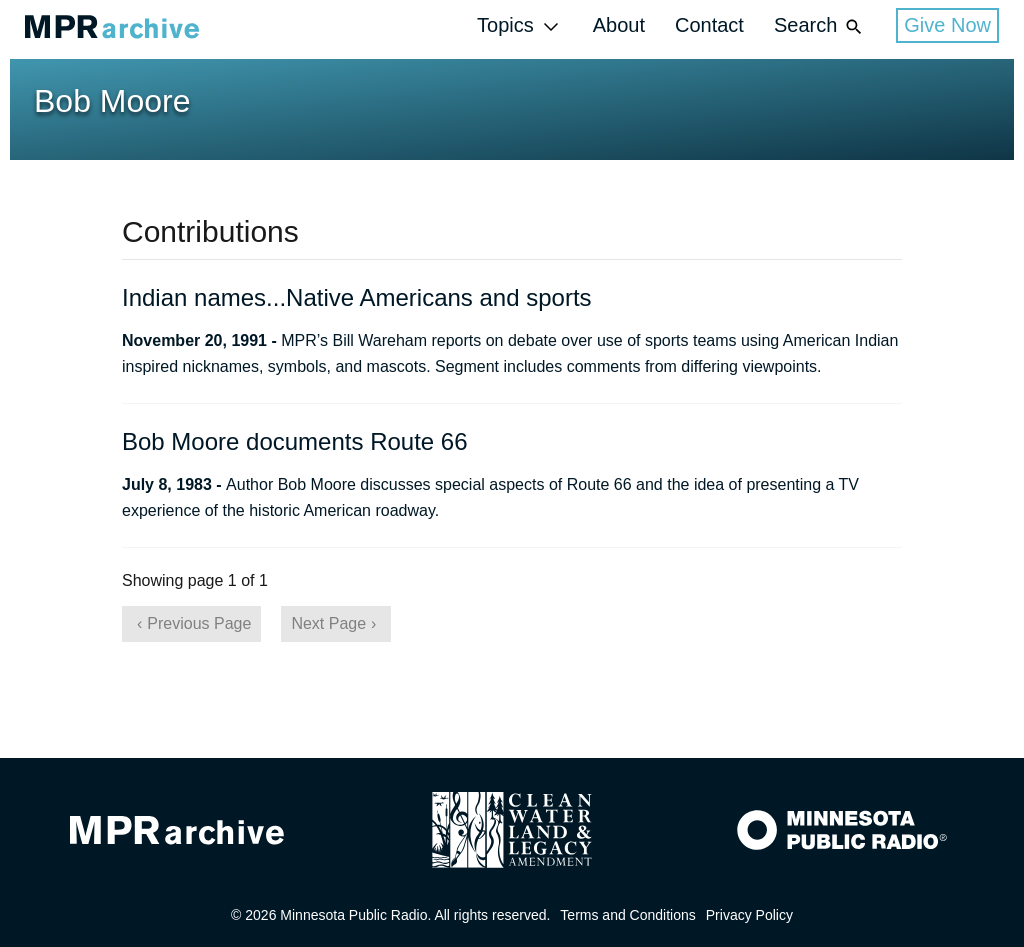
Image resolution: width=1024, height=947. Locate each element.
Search (820, 26)
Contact (709, 25)
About (619, 25)
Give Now (947, 25)
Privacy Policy (749, 915)
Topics (520, 26)
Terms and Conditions (627, 915)
